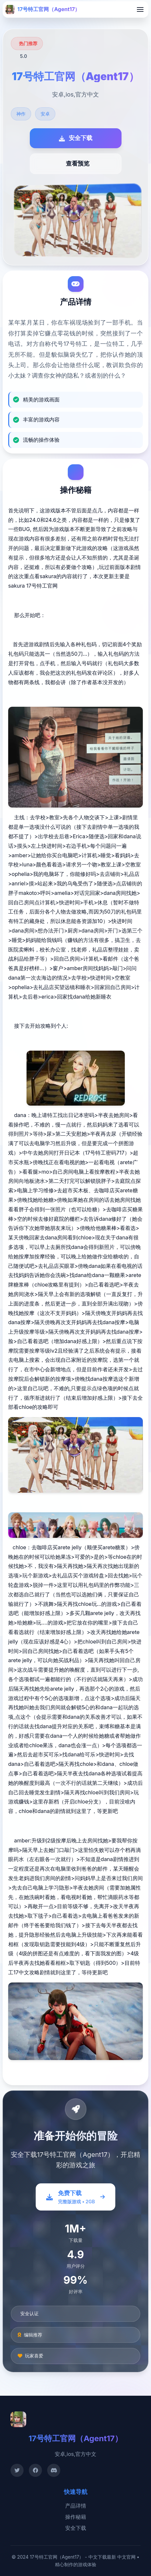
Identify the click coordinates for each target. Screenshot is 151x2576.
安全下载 (75, 2528)
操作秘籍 (75, 2517)
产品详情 (75, 2505)
